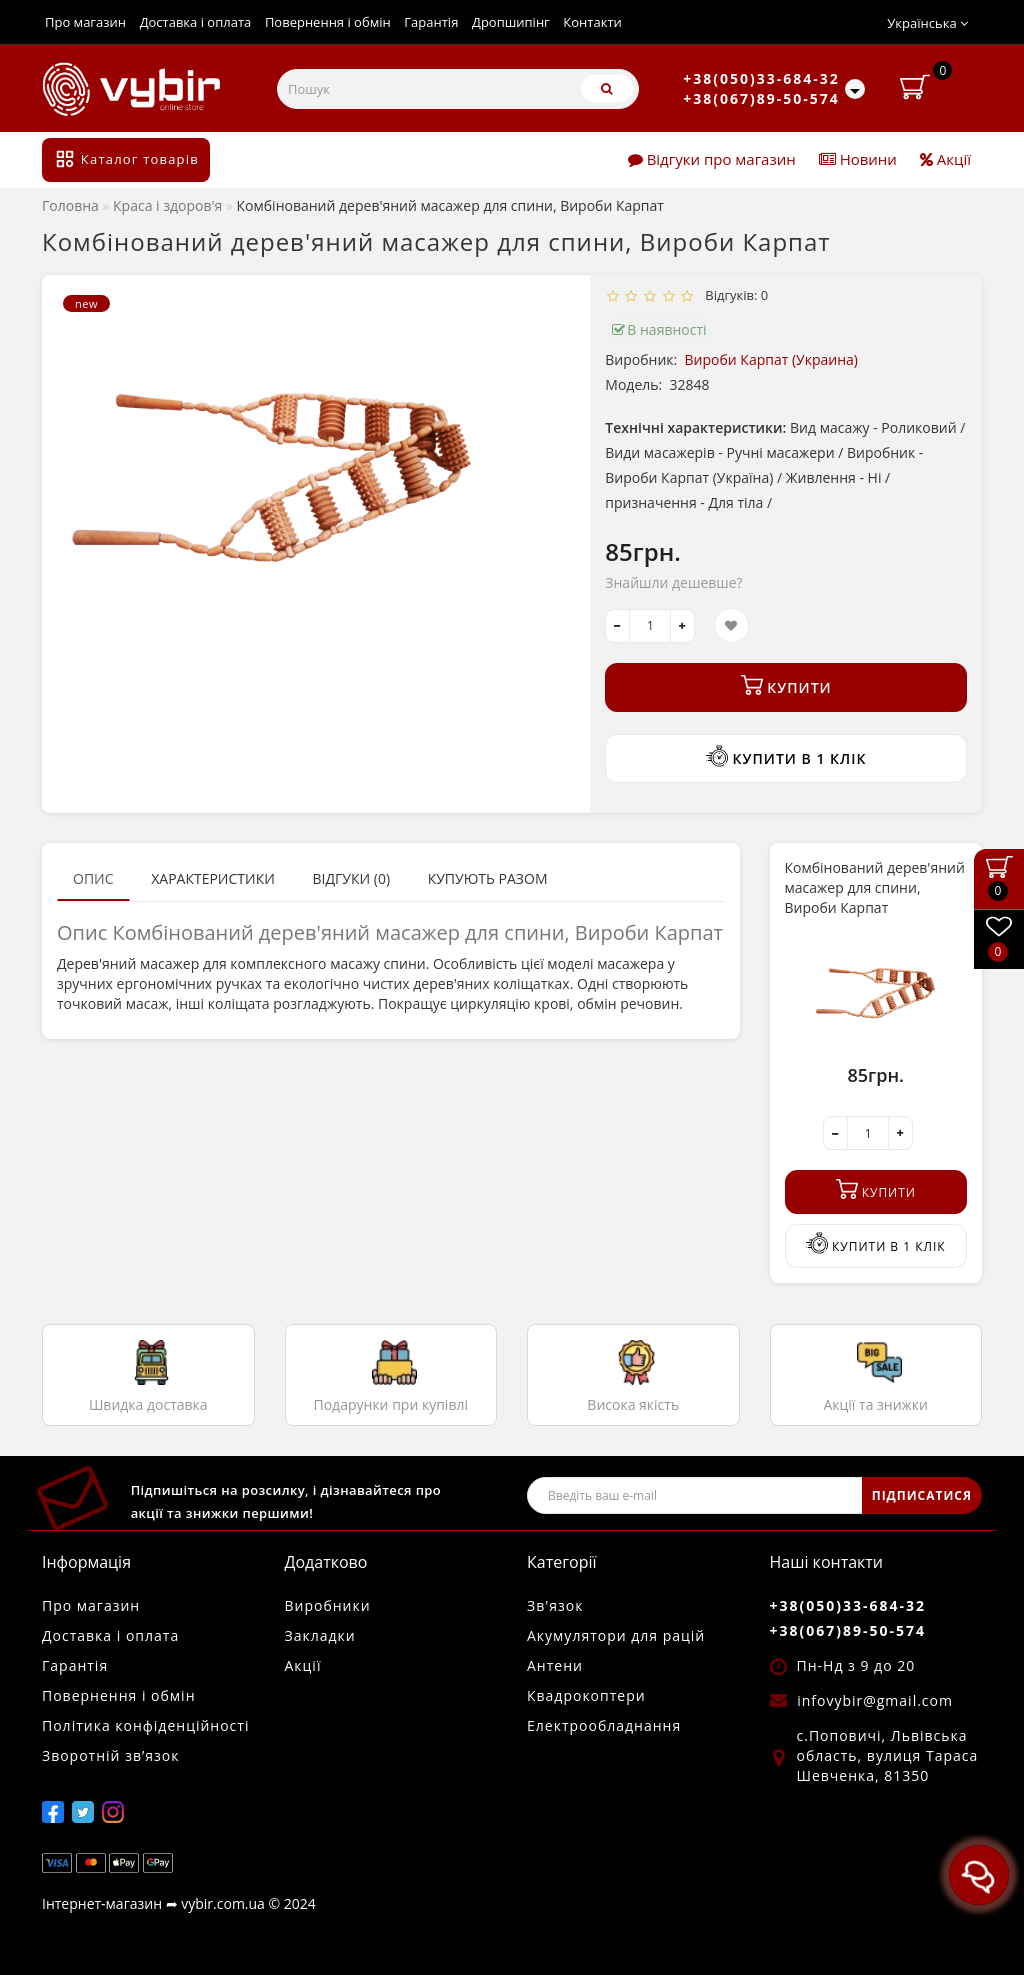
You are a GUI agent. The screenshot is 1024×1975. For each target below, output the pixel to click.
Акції (945, 159)
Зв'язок (555, 1605)
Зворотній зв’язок (110, 1755)
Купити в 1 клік (786, 756)
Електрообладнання (604, 1725)
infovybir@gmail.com (875, 1700)
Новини (858, 159)
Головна (70, 205)
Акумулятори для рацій (616, 1635)
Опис (93, 878)
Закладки (320, 1635)
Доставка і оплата (196, 22)
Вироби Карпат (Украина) (771, 359)
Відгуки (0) (351, 878)
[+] (682, 626)
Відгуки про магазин (712, 159)
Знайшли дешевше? (673, 582)
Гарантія (431, 22)
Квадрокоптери (586, 1695)
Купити (786, 685)
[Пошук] (607, 88)
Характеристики (213, 878)
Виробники (328, 1605)
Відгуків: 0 (734, 295)
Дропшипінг (511, 22)
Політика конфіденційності (145, 1725)
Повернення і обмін (328, 22)
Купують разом (488, 878)
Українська (927, 23)
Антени (555, 1665)
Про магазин (85, 22)
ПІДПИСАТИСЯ (922, 1495)
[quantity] (650, 626)
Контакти (592, 22)
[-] (617, 626)
